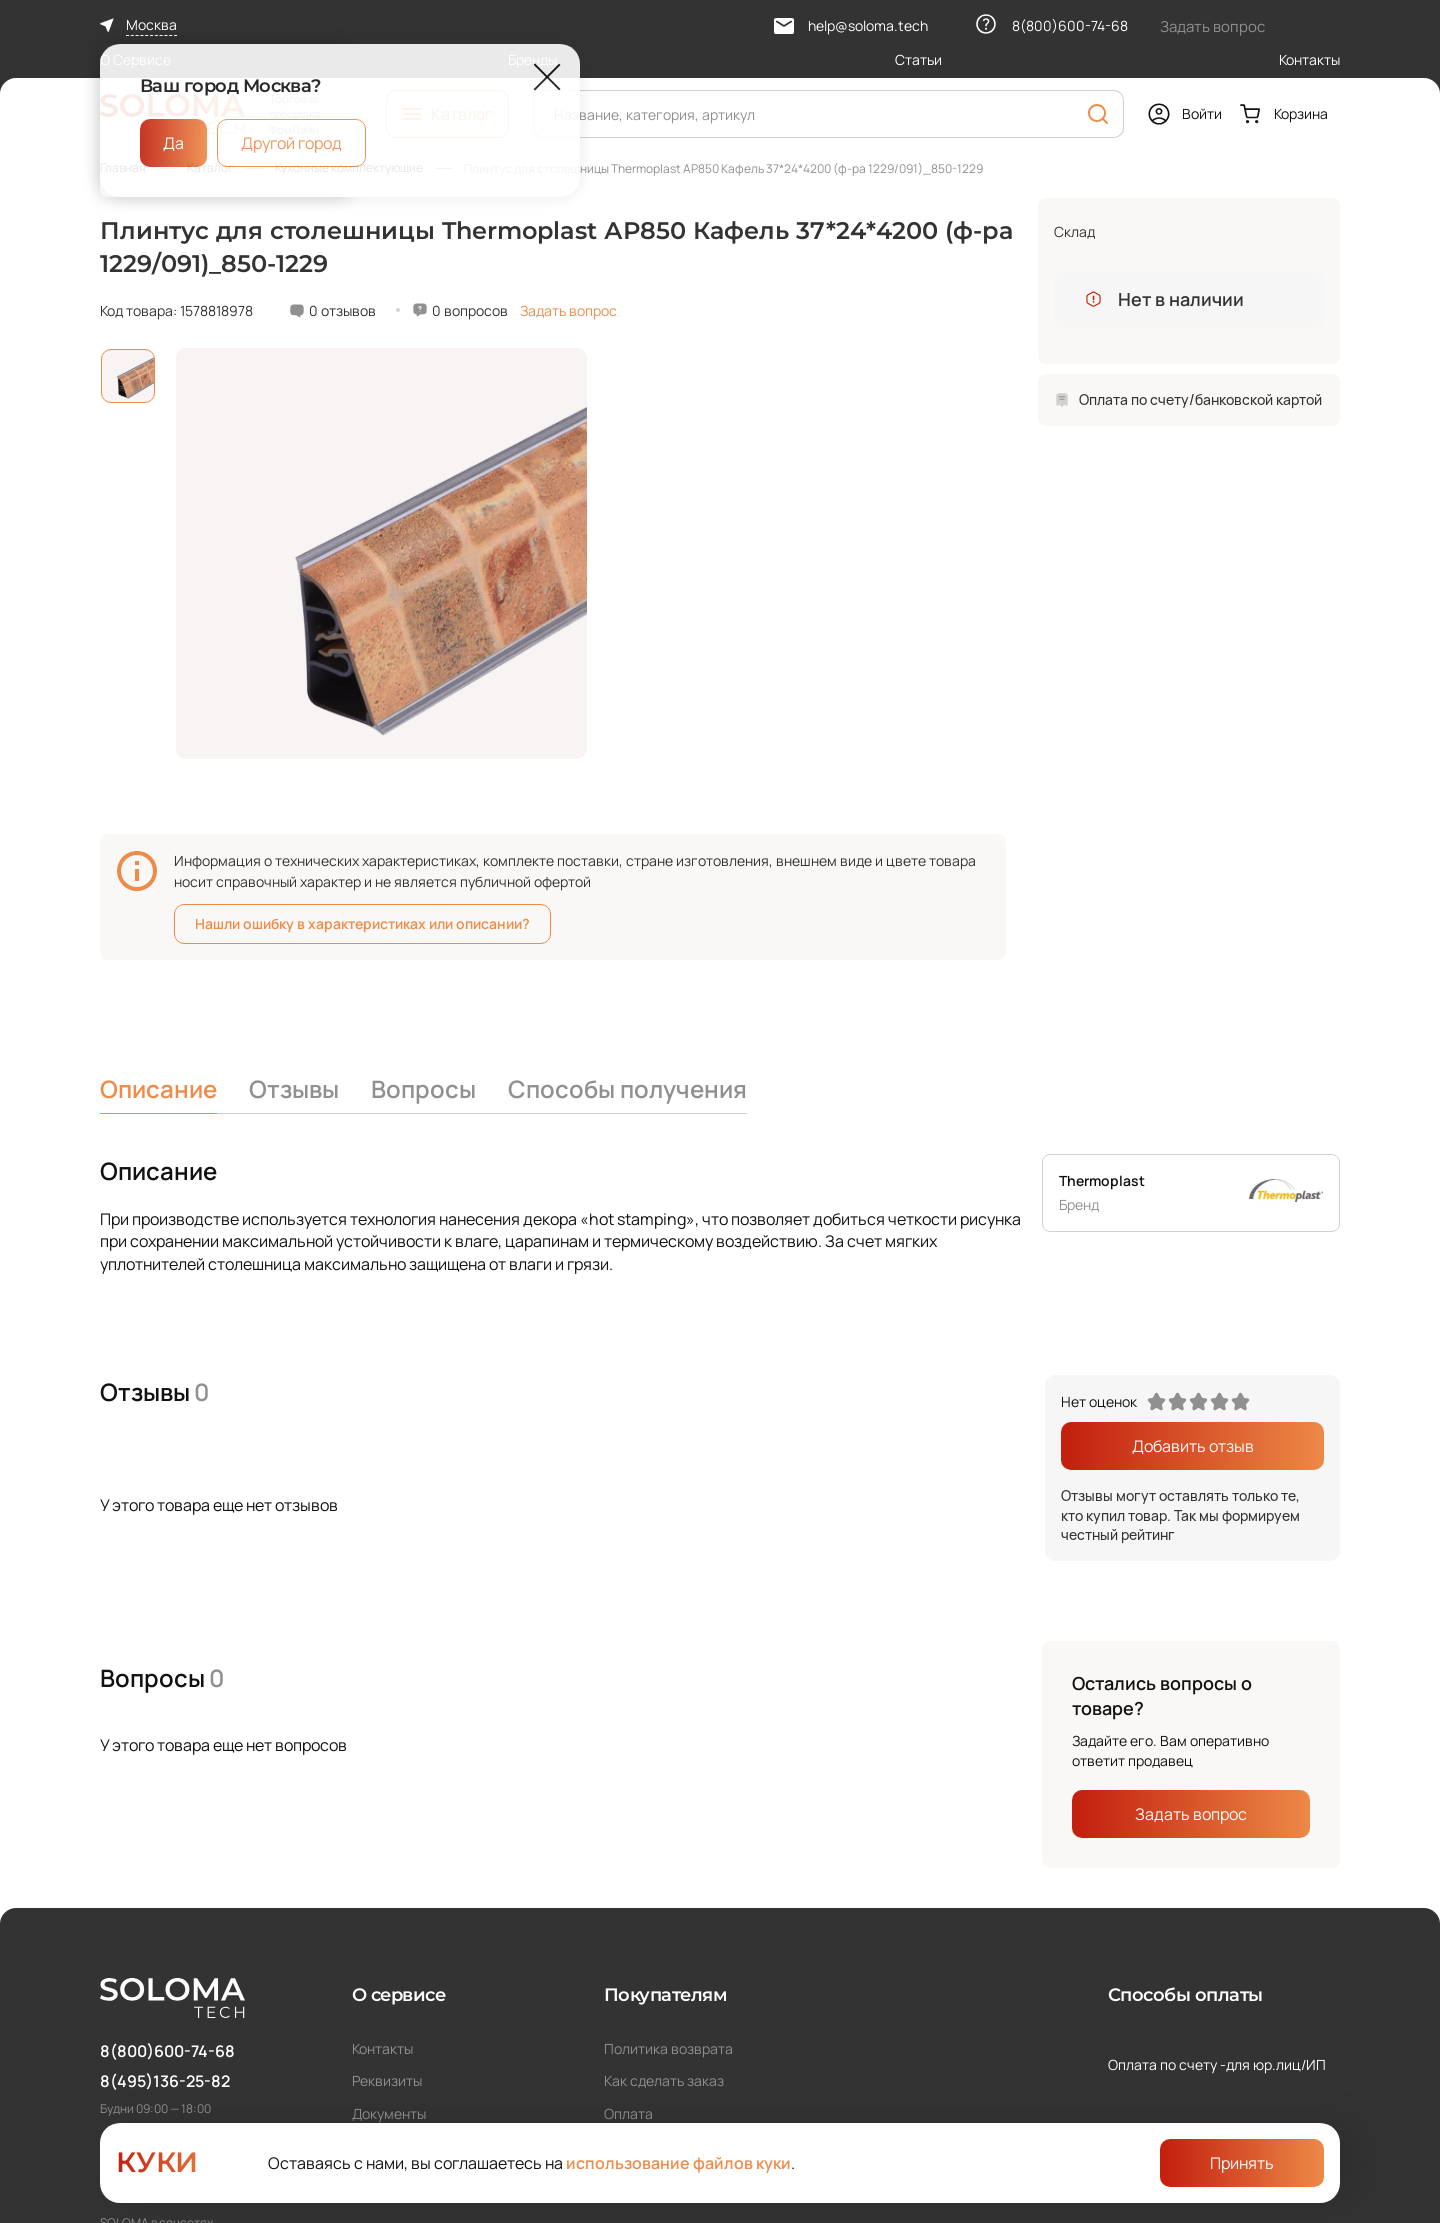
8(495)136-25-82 (165, 2081)
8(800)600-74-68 (167, 2051)
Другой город (291, 143)
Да (173, 143)
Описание (158, 1088)
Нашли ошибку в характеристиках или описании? (362, 923)
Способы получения (627, 1088)
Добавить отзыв (1193, 1446)
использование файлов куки (678, 2163)
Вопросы (423, 1088)
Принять (1242, 2163)
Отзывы (294, 1088)
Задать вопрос (568, 310)
